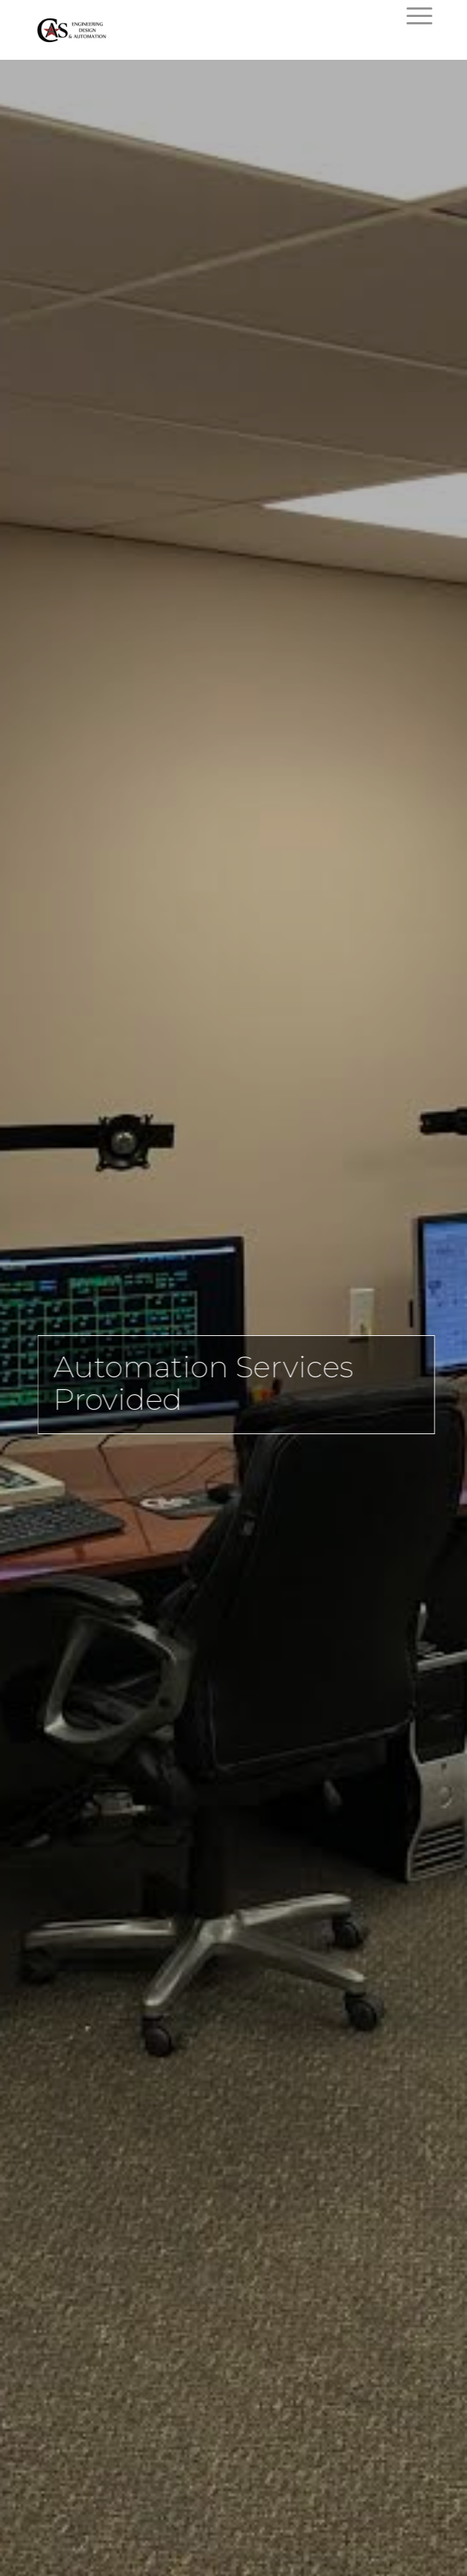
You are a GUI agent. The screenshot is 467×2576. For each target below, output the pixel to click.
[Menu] (412, 15)
